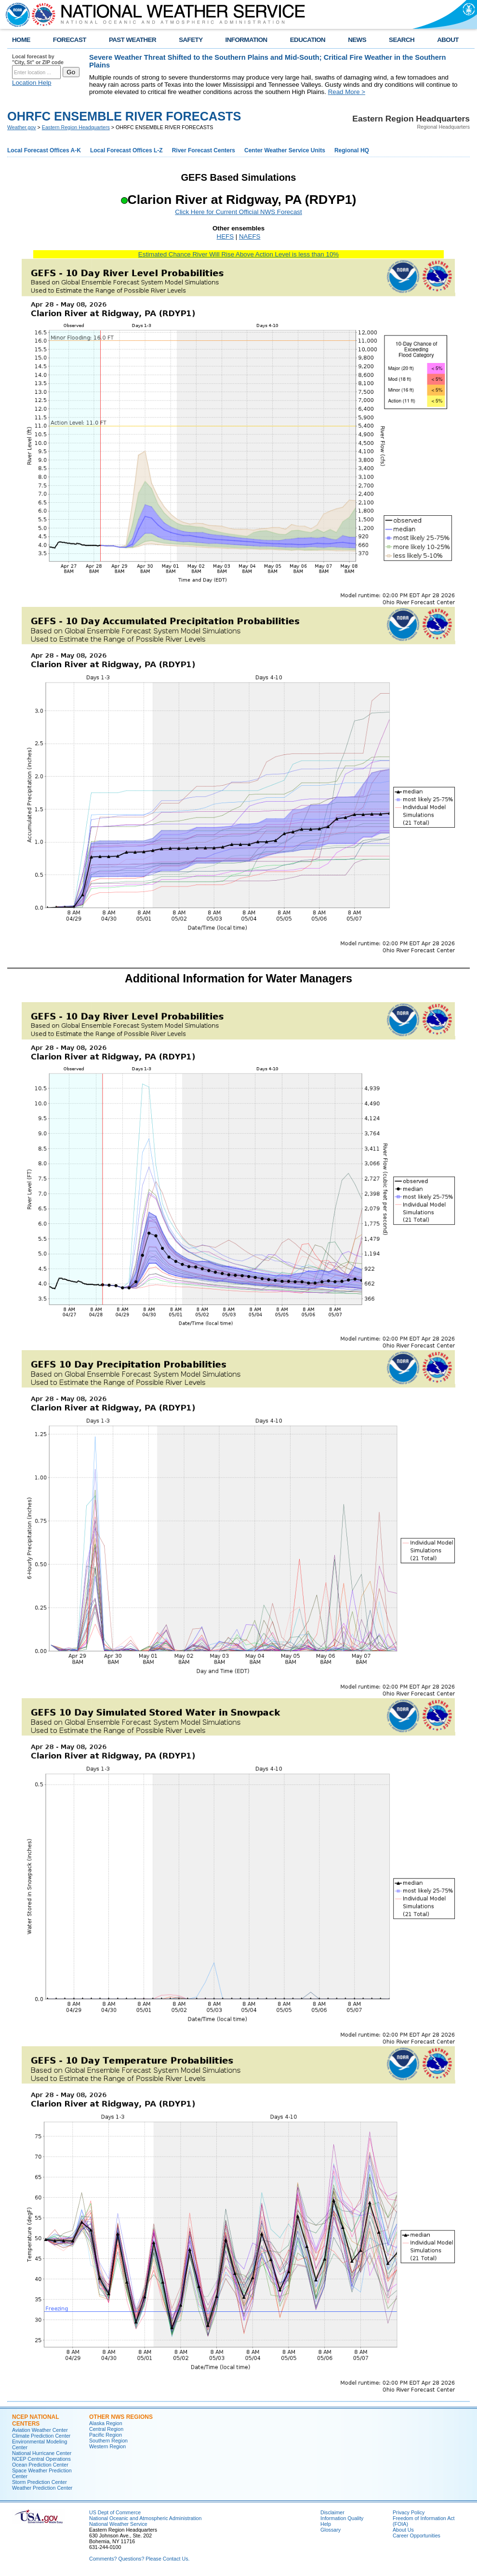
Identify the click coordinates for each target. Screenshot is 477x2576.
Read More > (346, 91)
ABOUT (448, 39)
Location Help (32, 82)
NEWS (357, 39)
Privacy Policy (408, 2512)
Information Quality (341, 2518)
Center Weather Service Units (284, 150)
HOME (21, 39)
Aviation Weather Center (40, 2430)
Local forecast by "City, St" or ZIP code (38, 59)
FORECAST (69, 39)
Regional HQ (351, 150)
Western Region (107, 2446)
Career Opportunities (416, 2535)
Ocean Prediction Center (40, 2465)
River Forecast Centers (203, 150)
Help (325, 2524)
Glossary (330, 2530)
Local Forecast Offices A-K (44, 150)
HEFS (225, 236)
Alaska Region (105, 2423)
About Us (403, 2530)
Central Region (106, 2429)
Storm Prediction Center (39, 2482)
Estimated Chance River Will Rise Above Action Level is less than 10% (238, 254)
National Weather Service (118, 2524)
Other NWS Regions (121, 2417)
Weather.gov (21, 127)
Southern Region (108, 2440)
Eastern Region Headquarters (76, 127)
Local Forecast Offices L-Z (126, 150)
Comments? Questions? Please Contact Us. (139, 2559)
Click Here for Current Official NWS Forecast (238, 211)
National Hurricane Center (41, 2453)
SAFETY (190, 39)
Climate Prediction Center (41, 2436)
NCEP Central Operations (41, 2459)
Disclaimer (332, 2512)
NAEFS (249, 236)
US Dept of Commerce (115, 2512)
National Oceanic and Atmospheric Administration (145, 2518)
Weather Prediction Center (42, 2488)
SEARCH (401, 39)
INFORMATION (246, 39)
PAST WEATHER (132, 39)
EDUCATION (307, 39)
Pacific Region (105, 2435)
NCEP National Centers (35, 2420)
